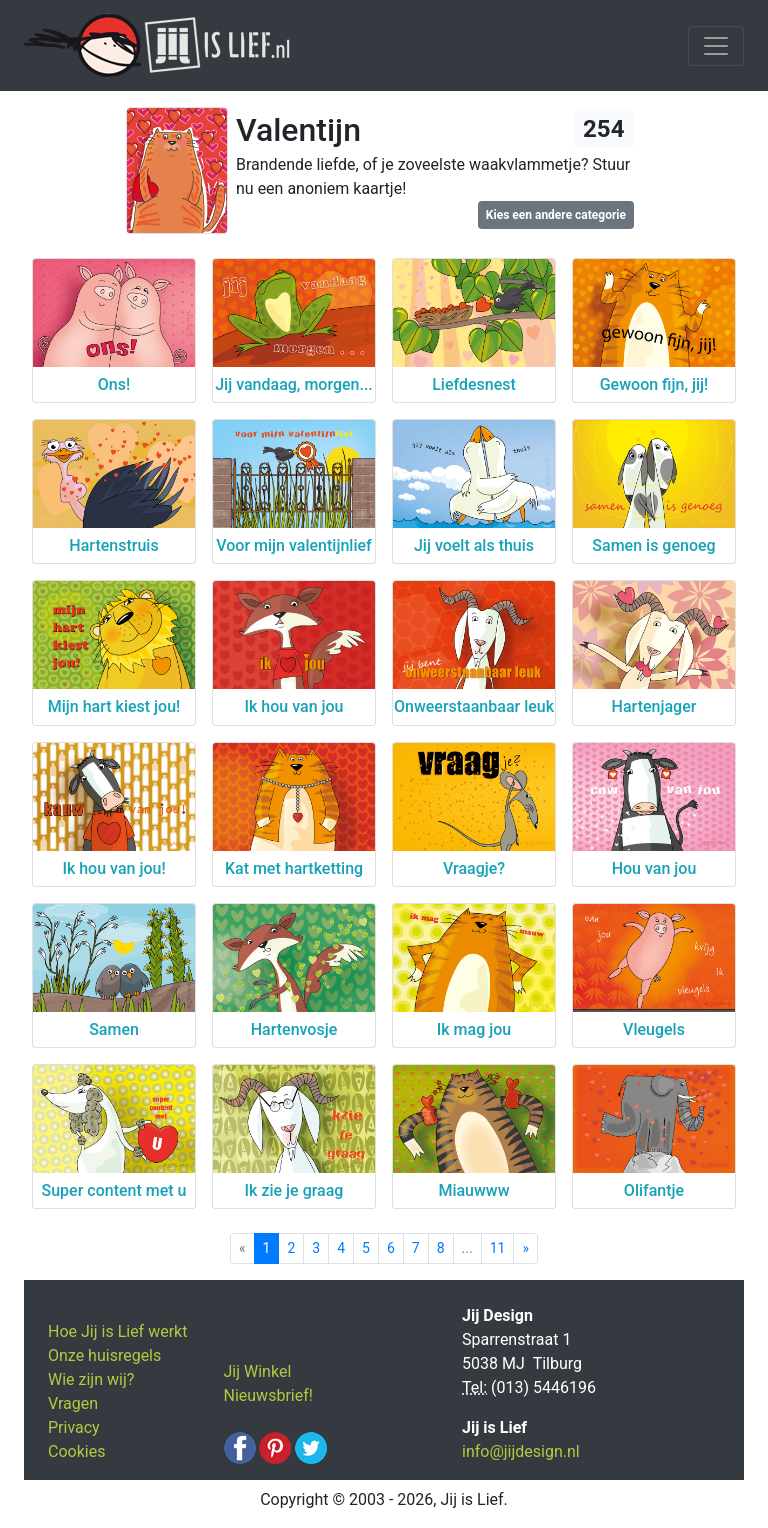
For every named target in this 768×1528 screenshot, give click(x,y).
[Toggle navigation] (716, 46)
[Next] (525, 1248)
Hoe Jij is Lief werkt (117, 1331)
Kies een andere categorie (556, 215)
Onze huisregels (104, 1355)
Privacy (74, 1427)
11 (498, 1248)
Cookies (76, 1451)
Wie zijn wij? (91, 1379)
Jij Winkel (258, 1371)
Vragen (73, 1403)
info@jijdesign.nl (521, 1451)
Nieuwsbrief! (268, 1395)
